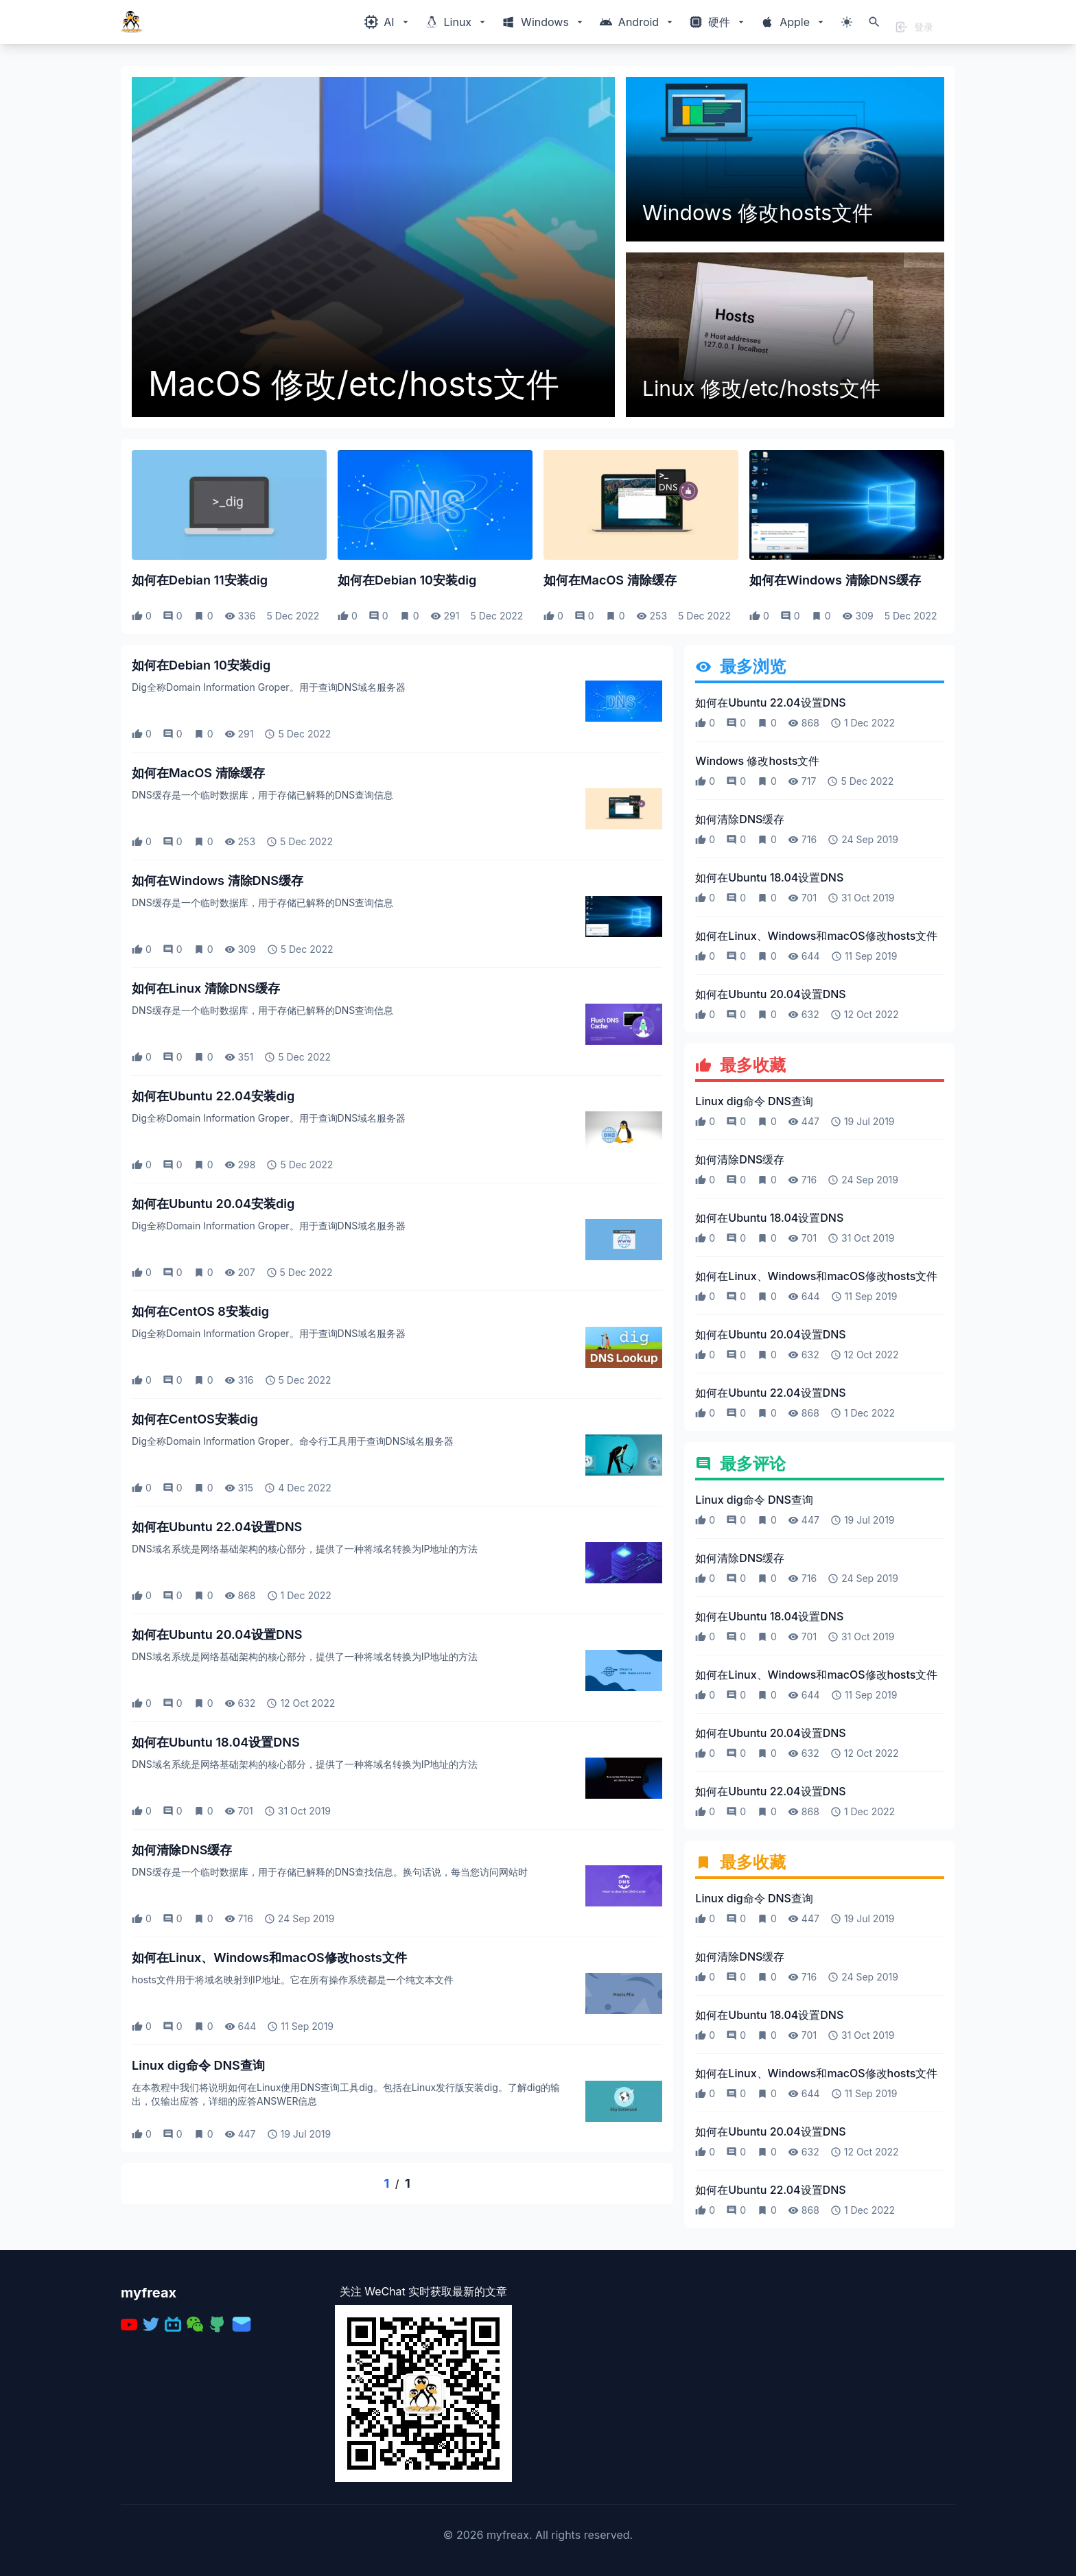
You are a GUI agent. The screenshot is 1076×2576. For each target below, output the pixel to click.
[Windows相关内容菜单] (387, 22)
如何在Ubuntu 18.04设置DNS (216, 1742)
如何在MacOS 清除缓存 (610, 580)
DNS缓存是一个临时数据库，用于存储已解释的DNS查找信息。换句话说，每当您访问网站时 (330, 1872)
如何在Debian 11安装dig (200, 580)
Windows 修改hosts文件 (757, 212)
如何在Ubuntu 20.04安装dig (213, 1203)
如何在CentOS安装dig (195, 1419)
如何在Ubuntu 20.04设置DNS (217, 1634)
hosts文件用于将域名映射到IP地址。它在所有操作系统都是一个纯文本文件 (293, 1979)
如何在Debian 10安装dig (407, 580)
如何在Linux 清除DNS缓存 (206, 988)
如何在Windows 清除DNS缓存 (835, 580)
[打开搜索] (874, 22)
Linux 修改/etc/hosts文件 (761, 388)
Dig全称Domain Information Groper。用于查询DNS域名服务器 (269, 687)
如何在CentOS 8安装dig (200, 1311)
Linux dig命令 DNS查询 (198, 2065)
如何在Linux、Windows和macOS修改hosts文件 (269, 1957)
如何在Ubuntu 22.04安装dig (213, 1096)
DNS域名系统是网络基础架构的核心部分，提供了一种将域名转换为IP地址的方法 (305, 1549)
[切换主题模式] (846, 22)
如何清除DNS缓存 (182, 1850)
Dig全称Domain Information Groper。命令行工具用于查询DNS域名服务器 (293, 1441)
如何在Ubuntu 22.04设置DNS (217, 1527)
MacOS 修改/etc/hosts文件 (353, 384)
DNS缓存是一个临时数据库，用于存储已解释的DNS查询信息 (262, 795)
